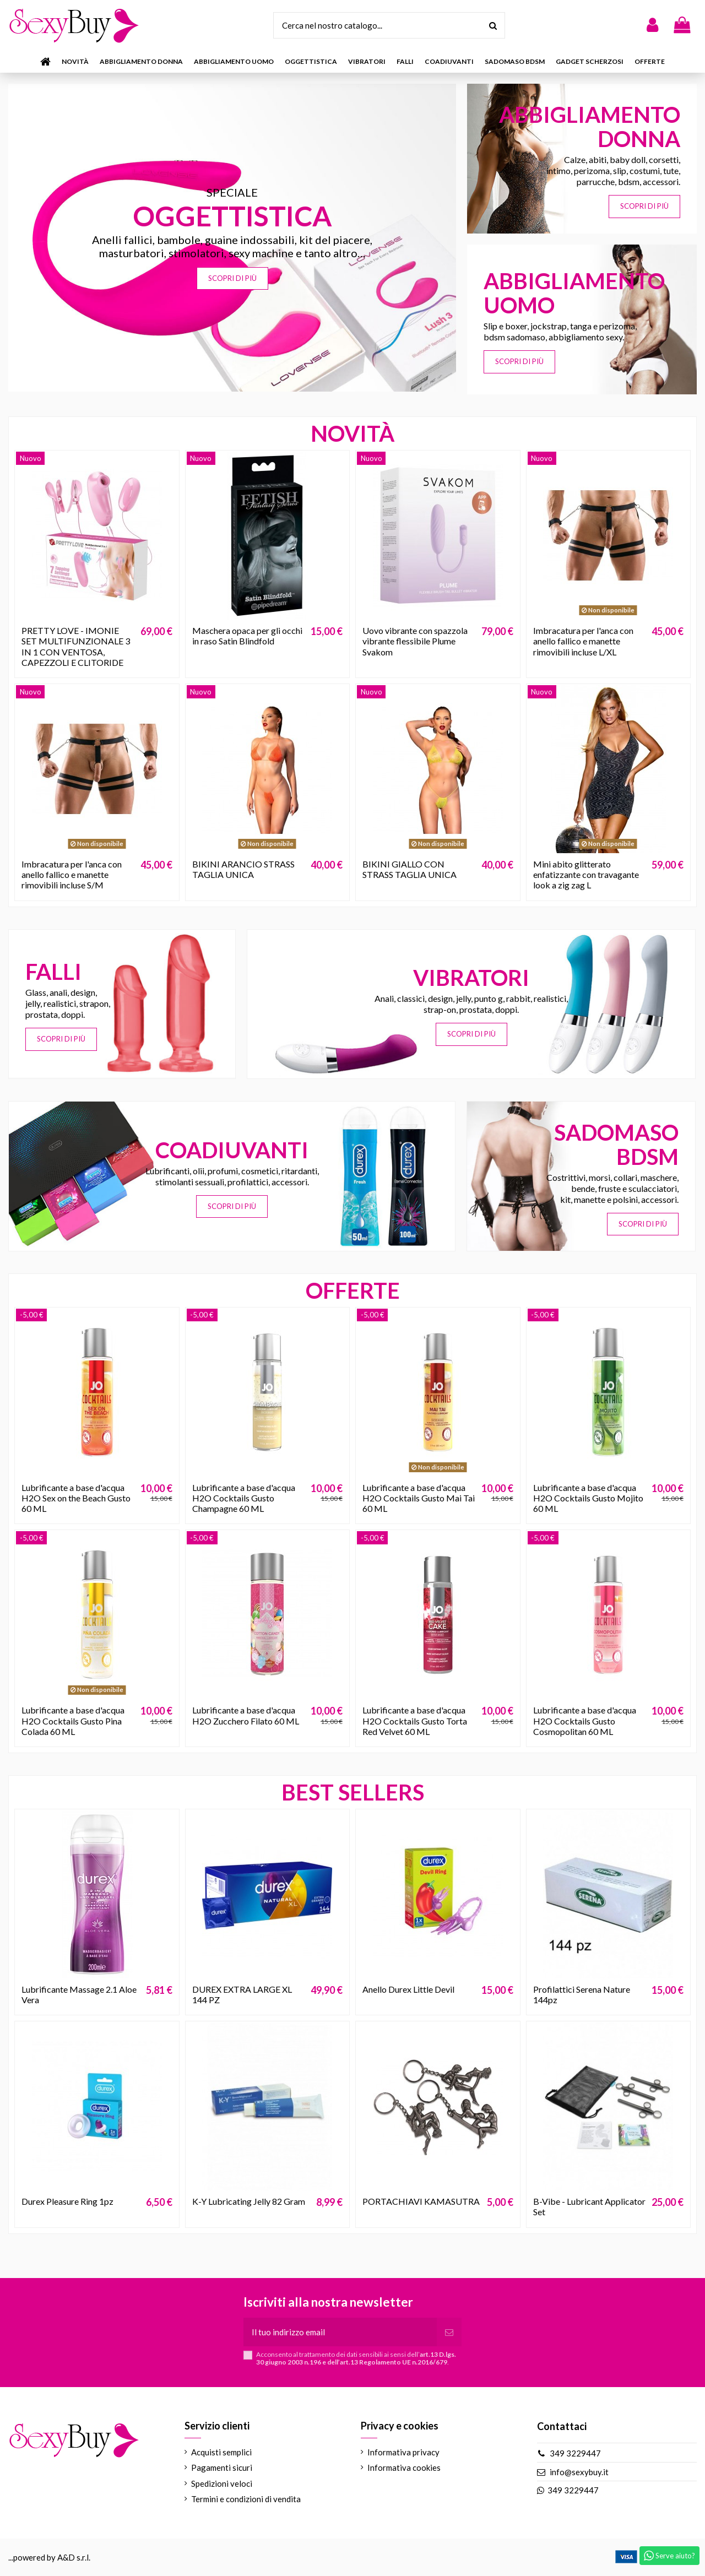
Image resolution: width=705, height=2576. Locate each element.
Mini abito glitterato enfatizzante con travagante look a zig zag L (586, 874)
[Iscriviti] (449, 2332)
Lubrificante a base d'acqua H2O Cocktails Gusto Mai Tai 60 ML (418, 1498)
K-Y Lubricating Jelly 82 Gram (248, 2201)
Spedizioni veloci (221, 2483)
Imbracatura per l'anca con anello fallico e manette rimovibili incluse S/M (71, 874)
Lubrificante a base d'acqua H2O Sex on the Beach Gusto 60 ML (76, 1498)
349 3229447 (575, 2453)
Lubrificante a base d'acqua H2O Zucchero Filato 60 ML (245, 1715)
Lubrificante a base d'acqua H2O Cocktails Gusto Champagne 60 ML (243, 1498)
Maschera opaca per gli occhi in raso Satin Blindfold (247, 635)
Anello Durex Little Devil (408, 1989)
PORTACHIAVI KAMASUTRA (421, 2201)
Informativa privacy (403, 2452)
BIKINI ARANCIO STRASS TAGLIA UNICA (243, 869)
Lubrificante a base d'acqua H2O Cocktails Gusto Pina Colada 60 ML (72, 1720)
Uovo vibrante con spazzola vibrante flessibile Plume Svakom (415, 641)
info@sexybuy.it (579, 2472)
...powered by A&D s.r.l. (49, 2557)
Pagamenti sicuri (221, 2467)
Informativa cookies (404, 2467)
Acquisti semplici (221, 2452)
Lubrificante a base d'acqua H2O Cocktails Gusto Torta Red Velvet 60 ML (414, 1720)
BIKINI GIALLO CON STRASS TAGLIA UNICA (409, 869)
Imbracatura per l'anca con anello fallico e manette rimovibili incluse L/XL (583, 641)
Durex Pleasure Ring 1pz (67, 2201)
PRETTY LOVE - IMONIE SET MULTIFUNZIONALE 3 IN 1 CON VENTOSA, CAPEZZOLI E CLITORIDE (75, 646)
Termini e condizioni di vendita (246, 2499)
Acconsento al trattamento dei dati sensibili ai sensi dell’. (356, 2358)
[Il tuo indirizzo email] (340, 2332)
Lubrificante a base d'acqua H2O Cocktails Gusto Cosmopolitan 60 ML (584, 1720)
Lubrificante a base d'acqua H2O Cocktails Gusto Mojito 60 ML (588, 1498)
